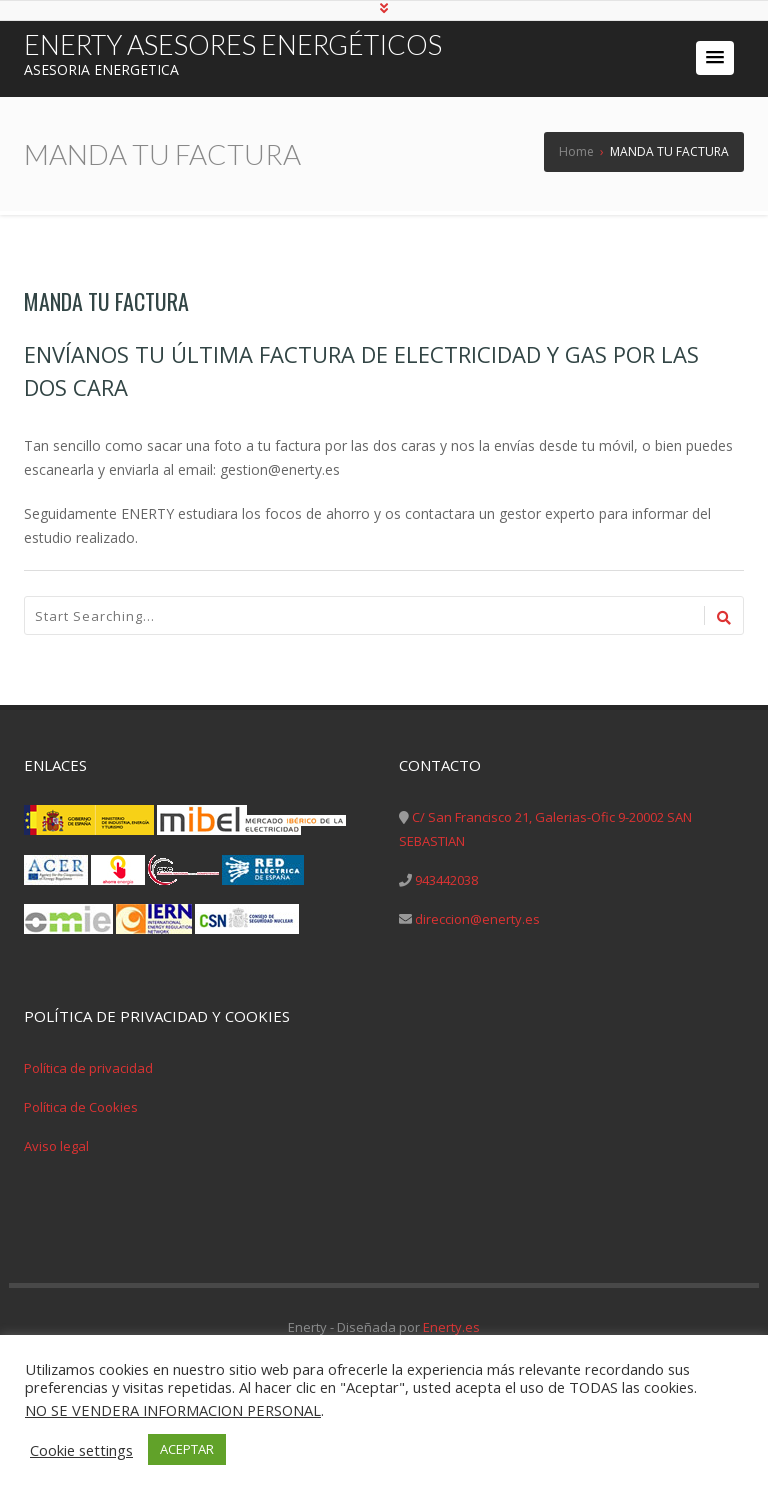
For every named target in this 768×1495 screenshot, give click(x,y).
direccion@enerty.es (477, 919)
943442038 (446, 880)
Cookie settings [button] (81, 1450)
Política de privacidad (88, 1068)
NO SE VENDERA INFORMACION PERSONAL (173, 1410)
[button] (715, 58)
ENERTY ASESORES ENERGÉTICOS (233, 44)
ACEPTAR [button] (187, 1449)
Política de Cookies (81, 1107)
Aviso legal (56, 1146)
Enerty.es (451, 1327)
